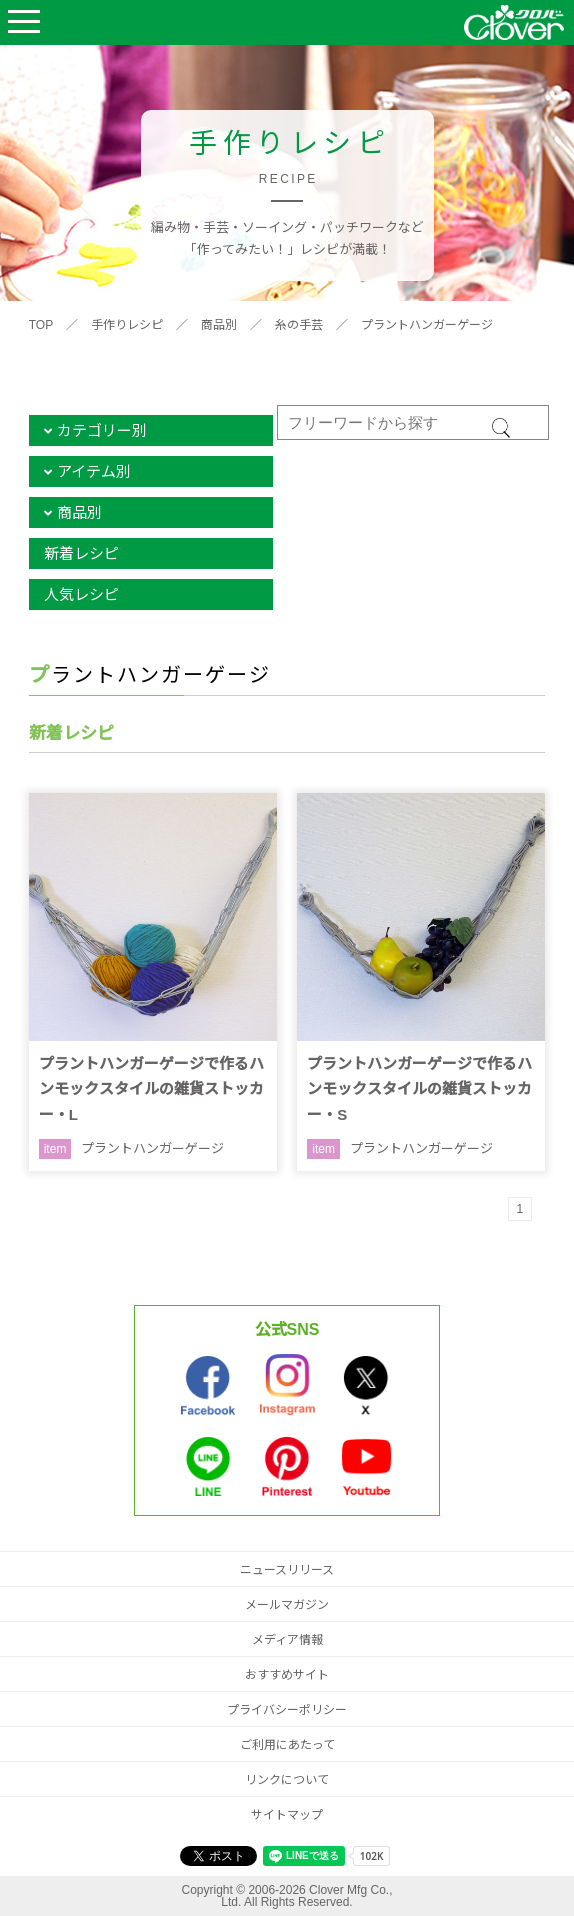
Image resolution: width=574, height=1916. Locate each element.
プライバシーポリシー (287, 1710)
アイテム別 (94, 471)
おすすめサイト (287, 1675)
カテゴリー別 (102, 430)
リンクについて (287, 1780)
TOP (41, 325)
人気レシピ (81, 594)
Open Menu (24, 22)
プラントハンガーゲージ (427, 325)
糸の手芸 (299, 325)
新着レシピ (81, 553)
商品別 (219, 325)
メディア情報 (287, 1640)
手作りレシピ (127, 325)
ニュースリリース (287, 1570)
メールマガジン (287, 1605)
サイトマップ (287, 1815)
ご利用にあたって (287, 1745)
